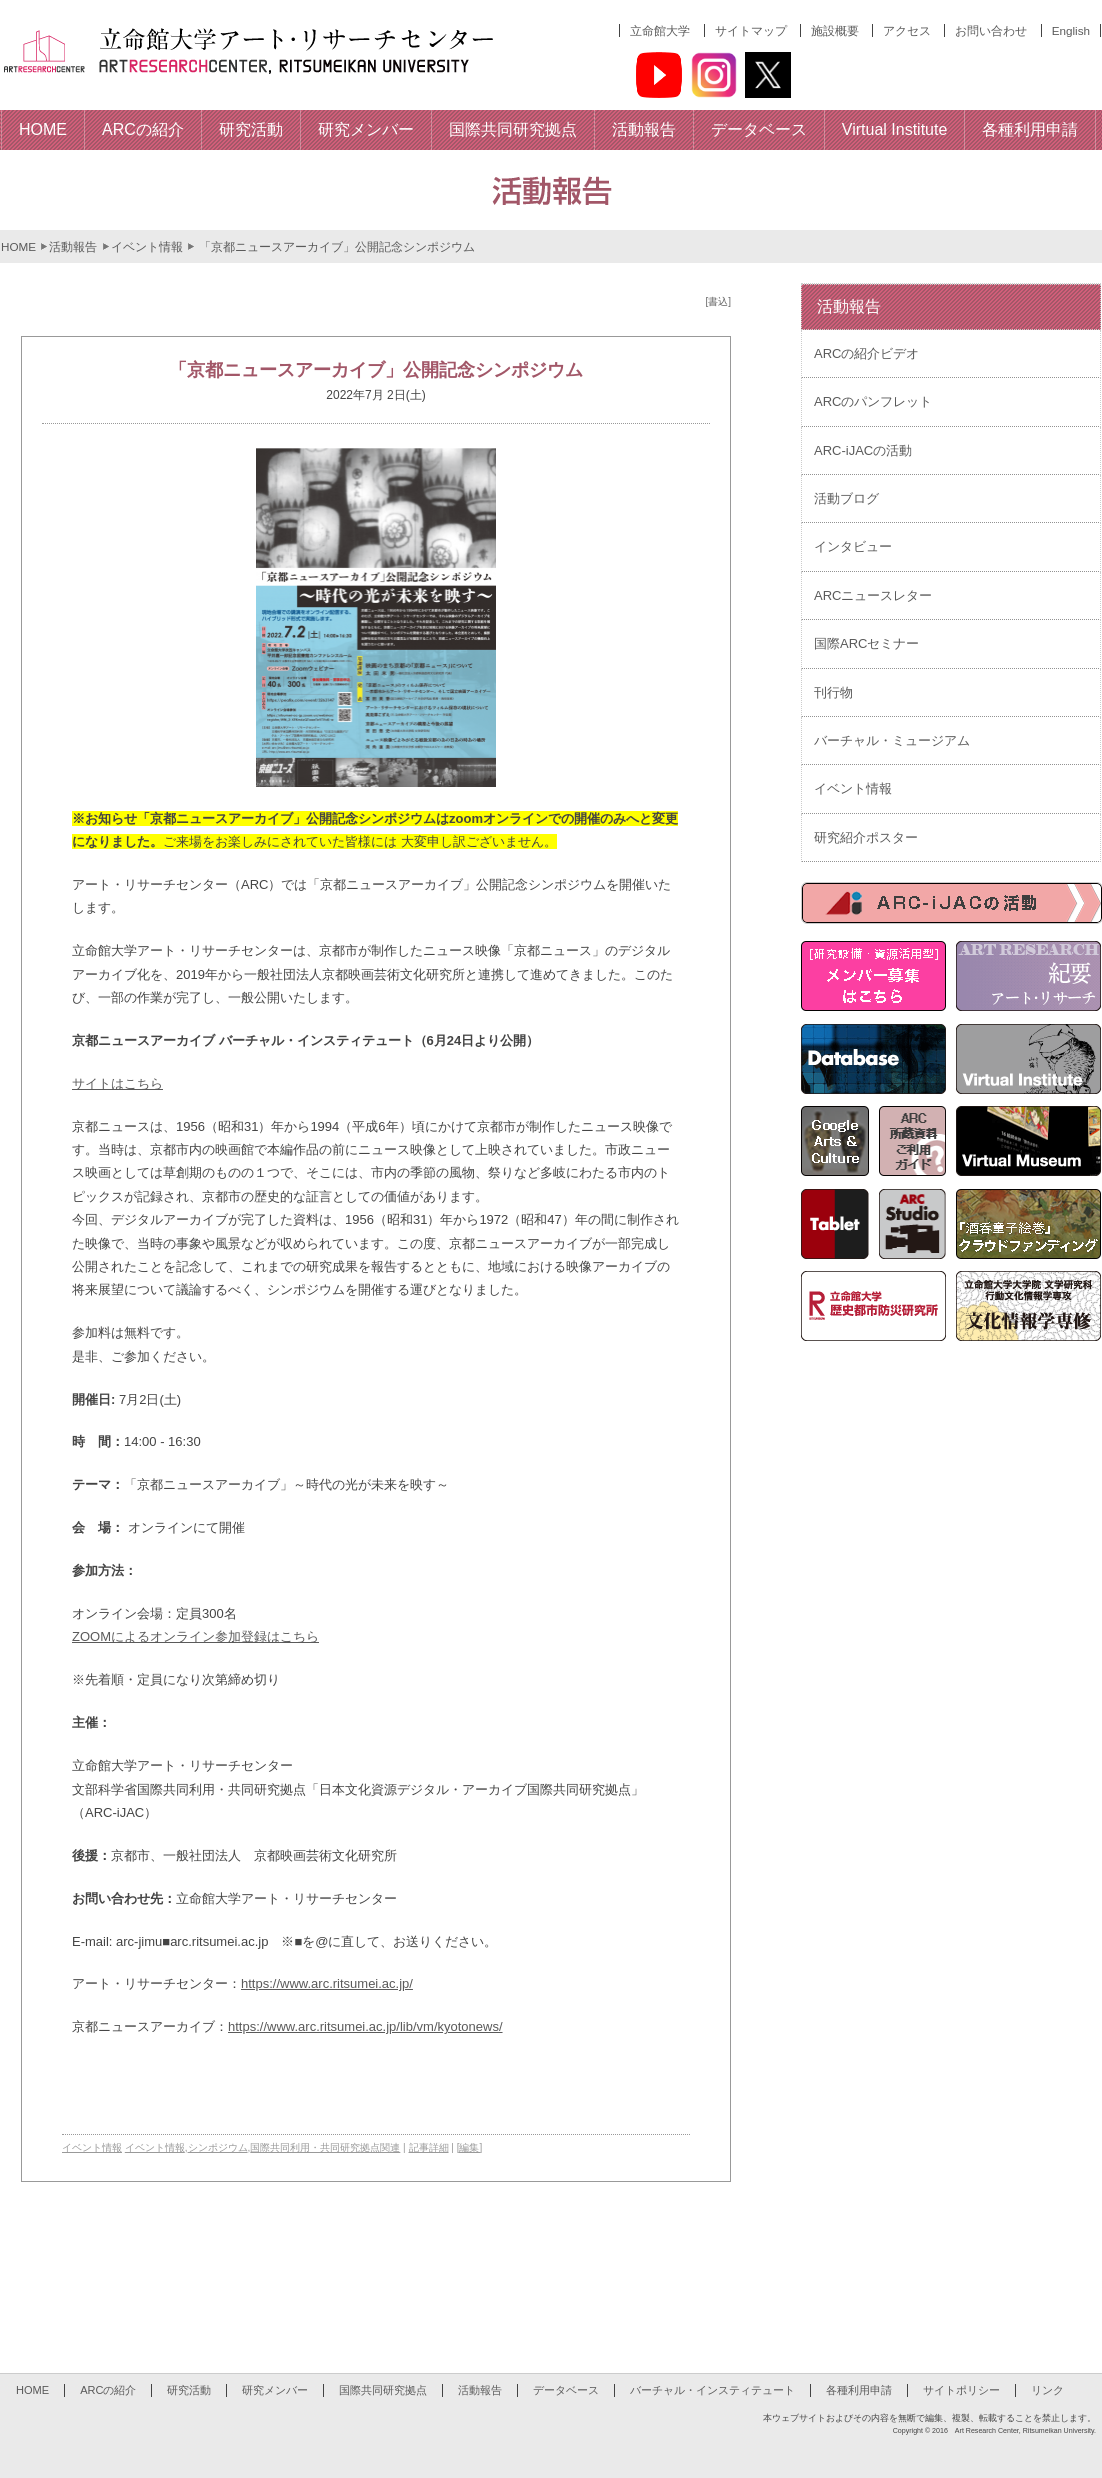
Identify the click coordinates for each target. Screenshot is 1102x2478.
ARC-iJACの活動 (863, 450)
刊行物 (833, 692)
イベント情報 (147, 246)
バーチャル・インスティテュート (712, 2390)
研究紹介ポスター (866, 837)
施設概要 (835, 30)
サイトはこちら (117, 1083)
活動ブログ (846, 498)
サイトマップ (751, 30)
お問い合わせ (991, 30)
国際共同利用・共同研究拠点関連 (325, 2147)
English (1071, 30)
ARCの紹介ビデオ (866, 353)
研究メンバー (275, 2390)
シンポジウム (218, 2147)
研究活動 (189, 2390)
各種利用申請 (859, 2390)
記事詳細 (429, 2147)
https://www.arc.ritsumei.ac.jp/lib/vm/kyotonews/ (365, 2026)
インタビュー (853, 546)
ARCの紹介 (108, 2390)
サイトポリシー (961, 2390)
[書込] (718, 301)
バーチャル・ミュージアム (892, 740)
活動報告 (73, 246)
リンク (1047, 2390)
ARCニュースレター (873, 595)
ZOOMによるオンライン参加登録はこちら (195, 1636)
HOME (18, 246)
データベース (566, 2390)
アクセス (907, 30)
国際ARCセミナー (866, 643)
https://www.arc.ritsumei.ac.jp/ (327, 1983)
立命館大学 (660, 30)
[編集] (470, 2147)
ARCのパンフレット (873, 401)
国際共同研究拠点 (383, 2390)
